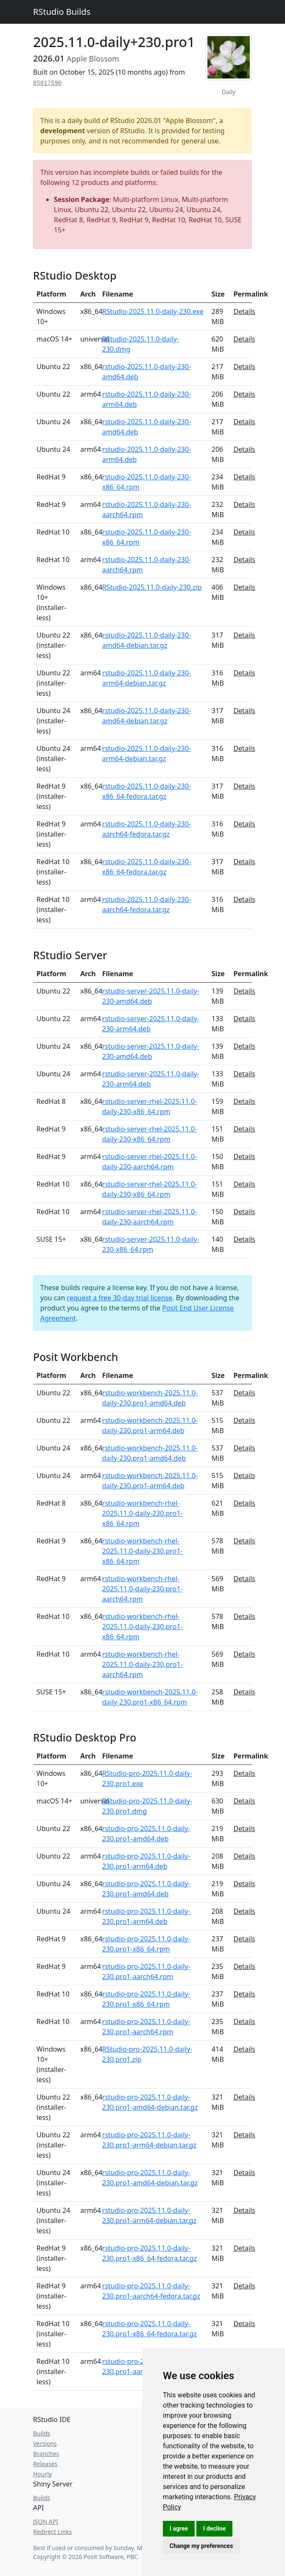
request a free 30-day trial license (120, 1297)
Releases (45, 2464)
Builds (41, 2433)
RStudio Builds (61, 11)
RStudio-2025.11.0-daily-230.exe (153, 311)
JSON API (45, 2521)
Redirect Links (52, 2532)
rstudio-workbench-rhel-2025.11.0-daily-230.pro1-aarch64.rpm (142, 1589)
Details (244, 311)
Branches (46, 2454)
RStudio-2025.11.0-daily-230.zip (152, 587)
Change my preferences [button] (201, 2545)
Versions (45, 2443)
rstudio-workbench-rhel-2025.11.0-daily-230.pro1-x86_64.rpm (142, 1513)
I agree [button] (179, 2528)
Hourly (42, 2474)
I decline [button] (214, 2528)
